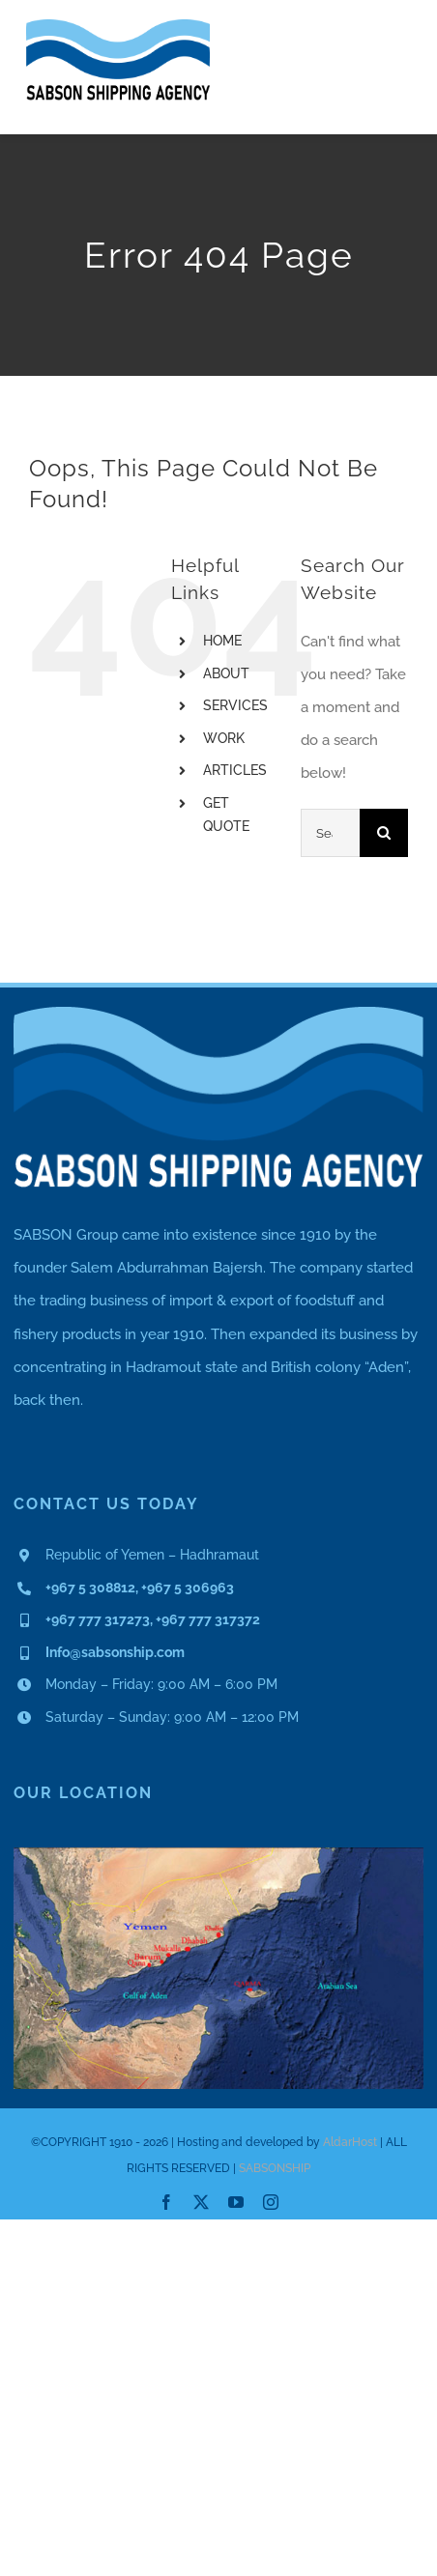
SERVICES (235, 705)
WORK (224, 738)
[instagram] (270, 2202)
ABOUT (226, 673)
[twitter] (201, 2202)
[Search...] (330, 833)
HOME (222, 640)
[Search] (384, 833)
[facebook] (166, 2202)
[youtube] (236, 2202)
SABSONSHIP (274, 2168)
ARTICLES (235, 770)
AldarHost (350, 2142)
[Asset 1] (118, 26)
